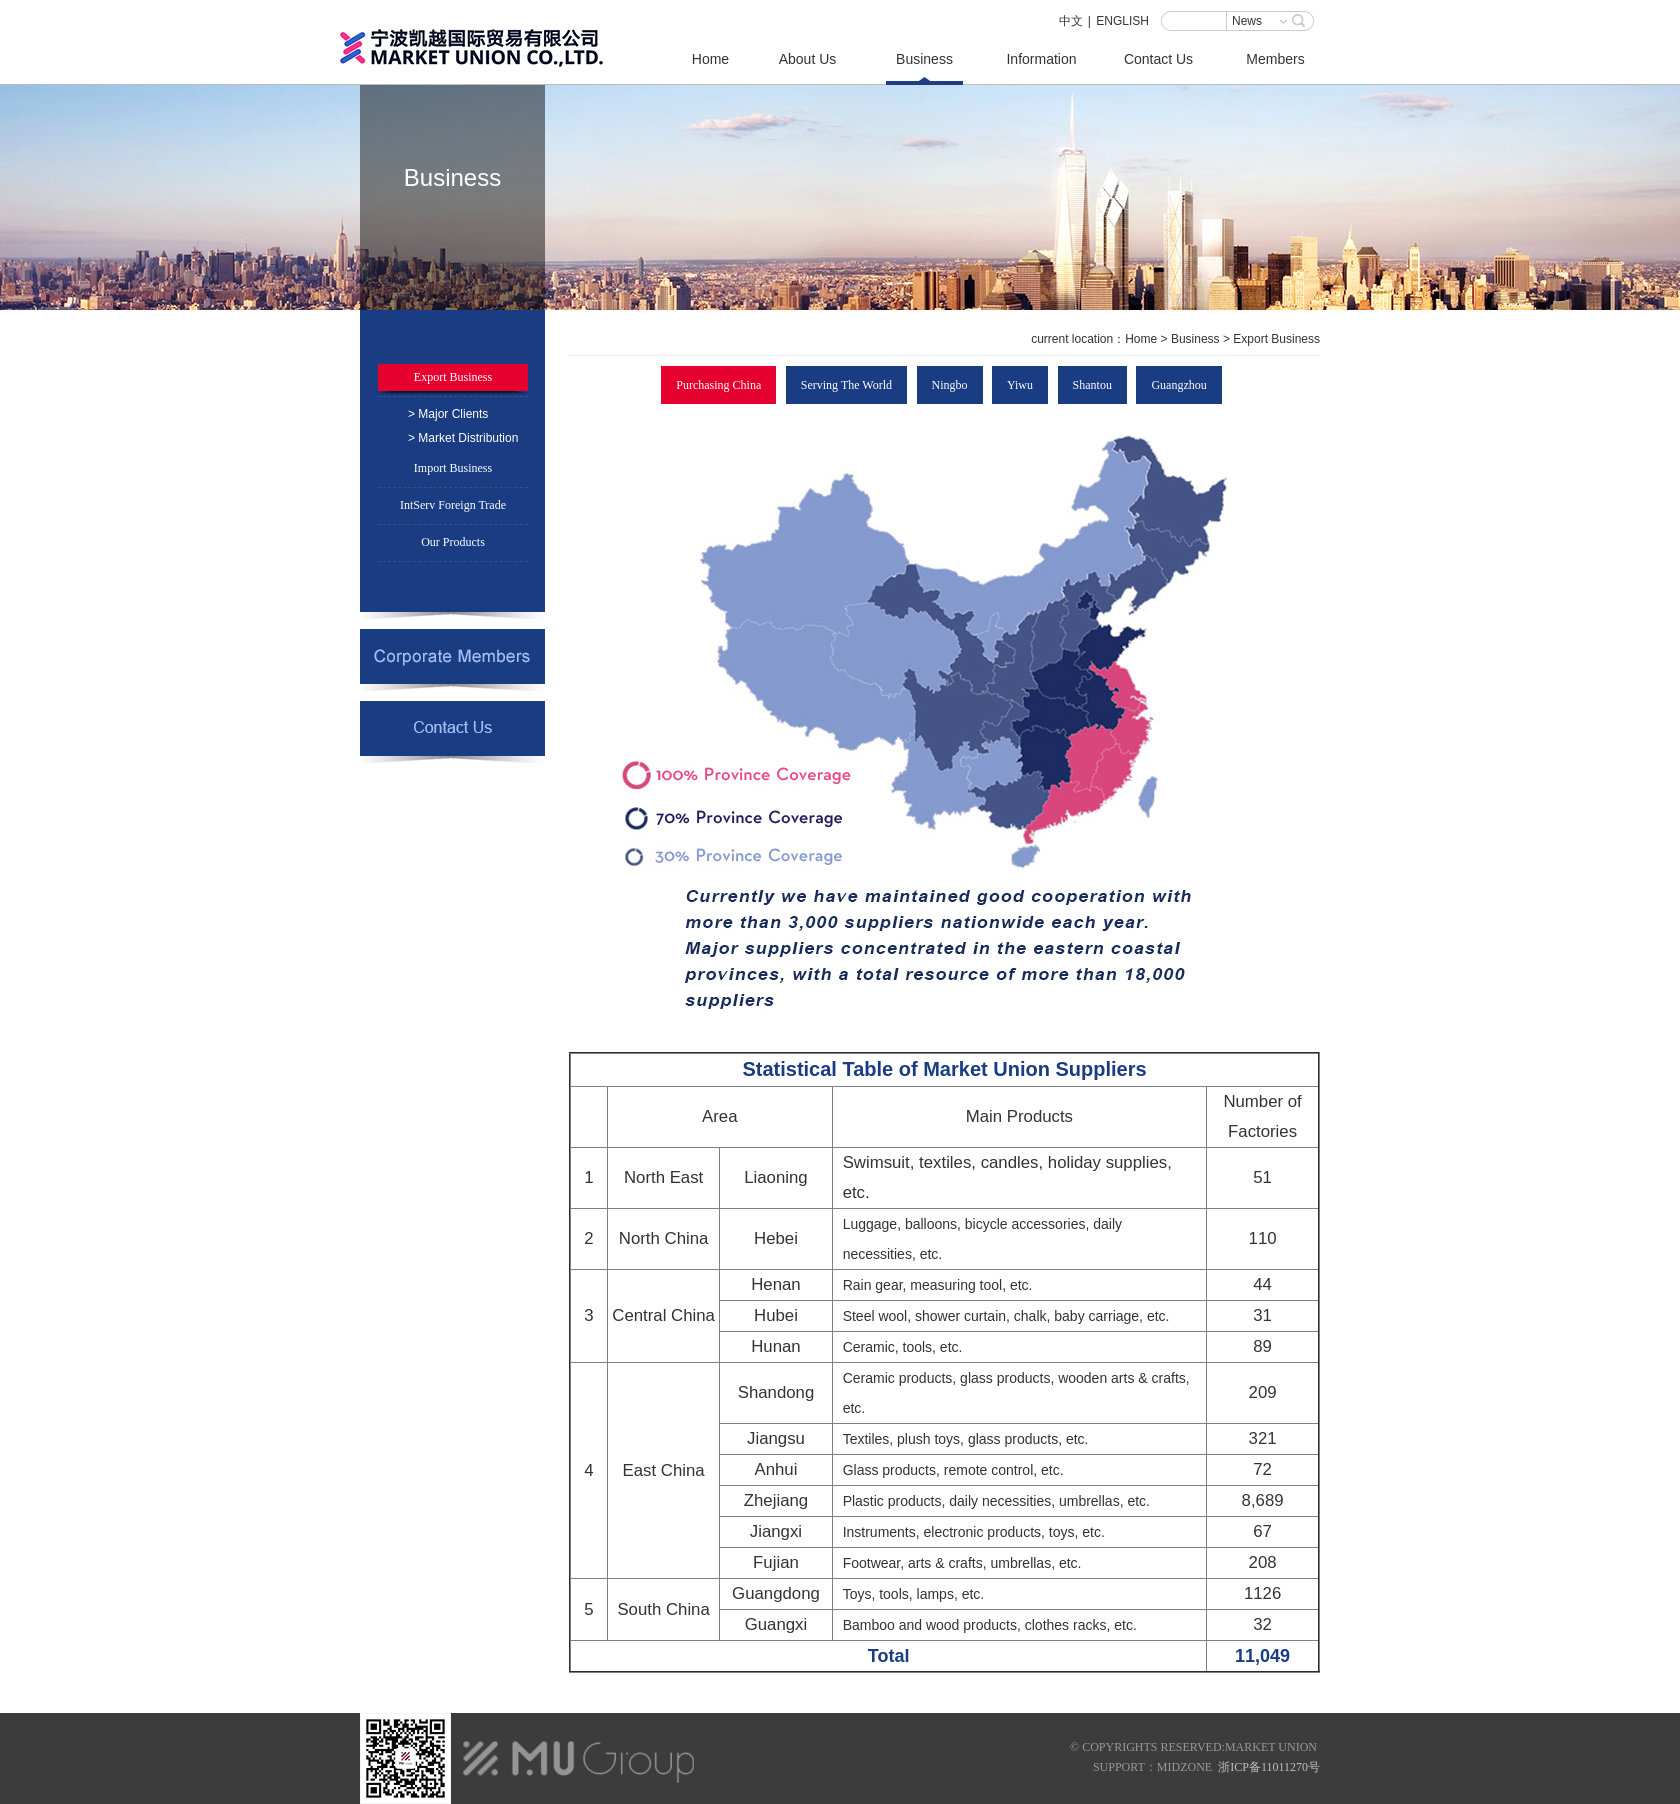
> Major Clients (448, 414)
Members (1275, 59)
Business (924, 59)
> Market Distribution (463, 438)
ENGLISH (1122, 21)
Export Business (453, 377)
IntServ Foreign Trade (453, 505)
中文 (1071, 21)
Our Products (453, 542)
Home (710, 59)
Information (1041, 59)
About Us (808, 59)
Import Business (453, 468)
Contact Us (1158, 59)
